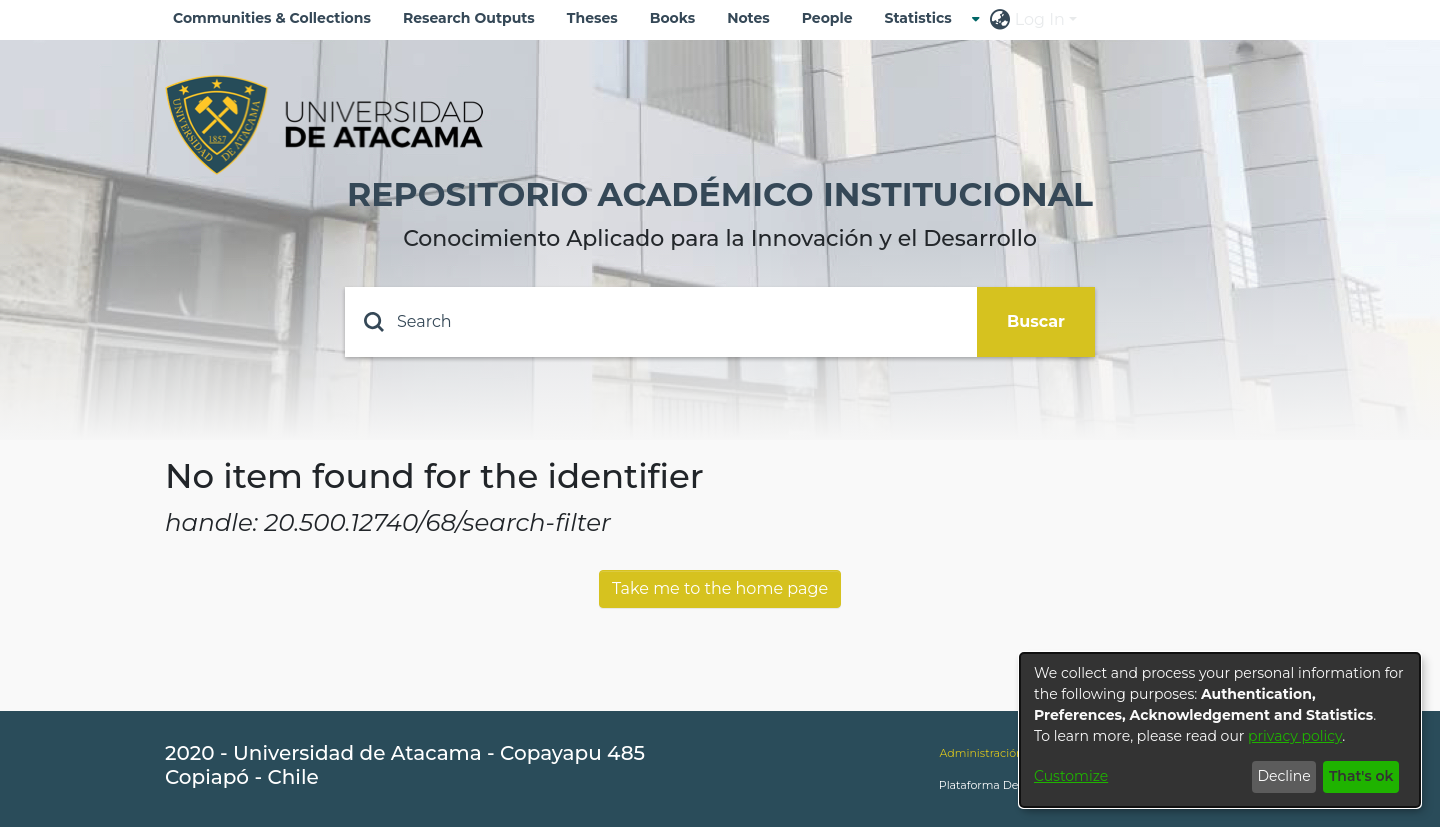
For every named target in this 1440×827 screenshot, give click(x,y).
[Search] (661, 322)
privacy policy (1295, 736)
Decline (1283, 776)
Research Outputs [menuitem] (469, 18)
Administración (981, 753)
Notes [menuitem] (748, 18)
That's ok (1361, 776)
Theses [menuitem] (592, 18)
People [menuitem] (827, 18)
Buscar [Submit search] (1036, 321)
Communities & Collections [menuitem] (272, 18)
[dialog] (1220, 730)
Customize (1071, 776)
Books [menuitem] (672, 18)
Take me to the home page (720, 588)
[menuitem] (924, 18)
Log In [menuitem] (1040, 19)
